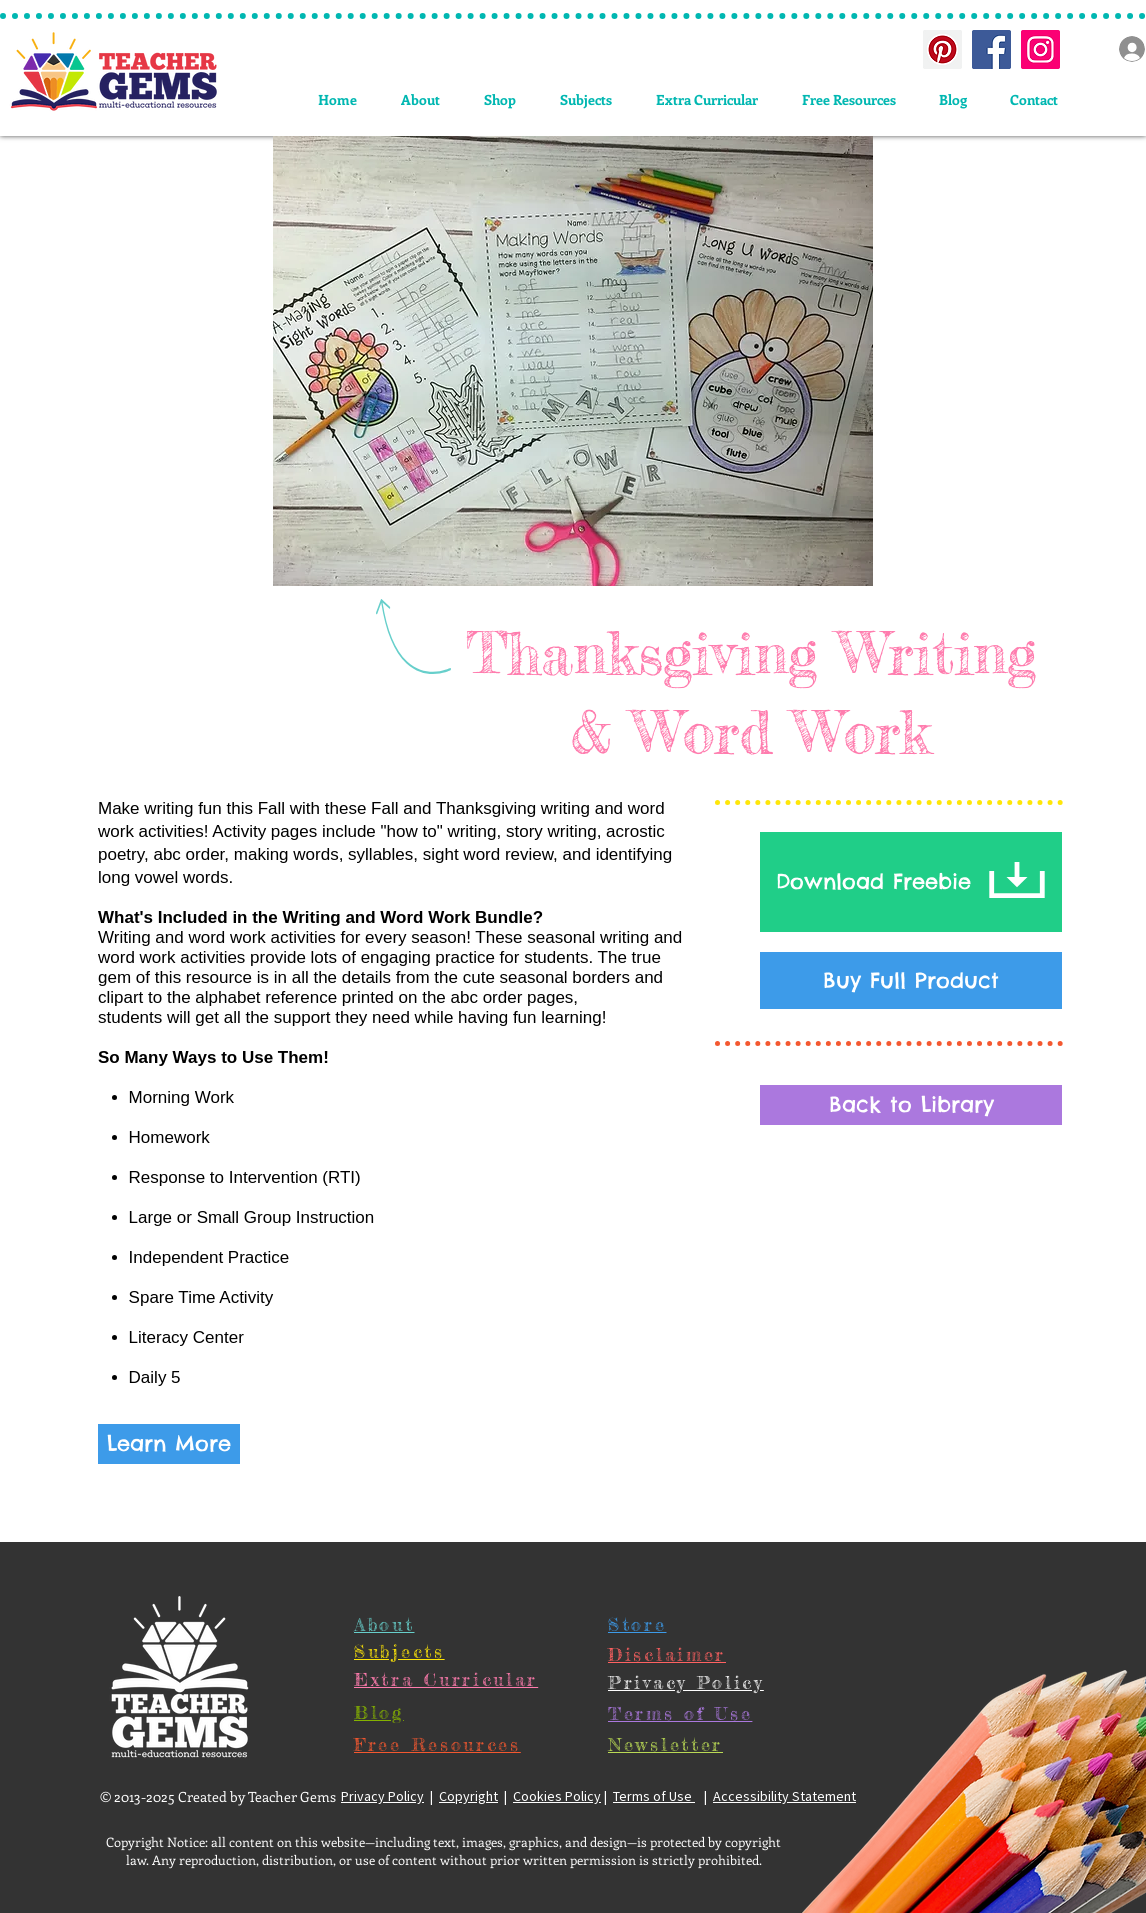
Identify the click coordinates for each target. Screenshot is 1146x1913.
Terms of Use (654, 1796)
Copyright (468, 1796)
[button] (586, 99)
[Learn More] (169, 1444)
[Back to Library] (911, 1105)
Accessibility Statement (784, 1796)
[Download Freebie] (911, 882)
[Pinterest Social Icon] (942, 49)
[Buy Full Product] (911, 980)
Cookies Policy (557, 1796)
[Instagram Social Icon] (1040, 49)
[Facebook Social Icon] (991, 49)
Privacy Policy (382, 1796)
